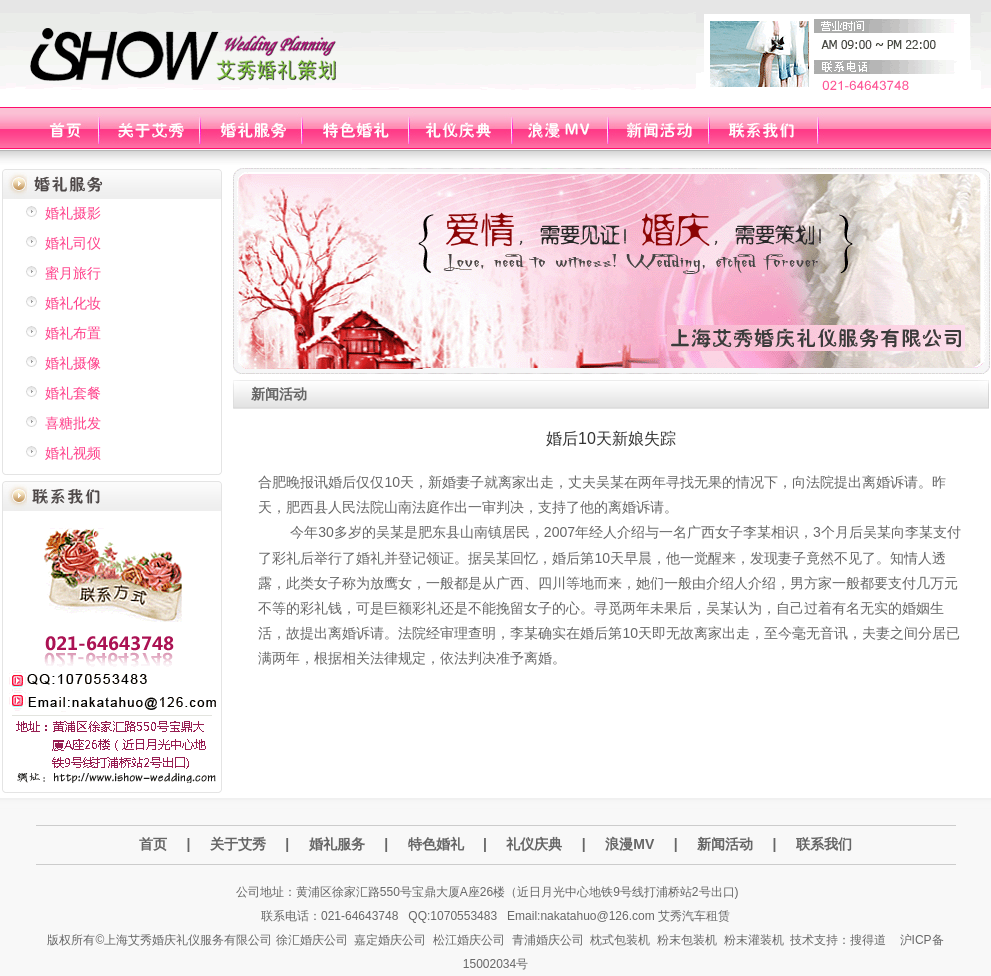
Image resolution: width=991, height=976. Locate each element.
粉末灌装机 (754, 940)
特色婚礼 (436, 844)
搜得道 (868, 940)
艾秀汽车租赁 (694, 916)
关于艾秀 (238, 844)
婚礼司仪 (73, 243)
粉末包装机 (687, 940)
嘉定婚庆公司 (390, 940)
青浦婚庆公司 (548, 940)
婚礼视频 (73, 453)
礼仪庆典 (534, 844)
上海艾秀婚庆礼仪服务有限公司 (188, 940)
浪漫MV (631, 844)
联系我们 (824, 844)
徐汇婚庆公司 (312, 940)
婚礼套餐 (73, 393)
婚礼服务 (337, 844)
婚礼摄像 (73, 363)
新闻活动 (725, 844)
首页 (153, 844)
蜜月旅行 (73, 273)
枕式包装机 (620, 940)
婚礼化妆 (73, 303)
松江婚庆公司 (469, 940)
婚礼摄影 (73, 213)
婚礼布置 (73, 333)
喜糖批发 (73, 423)
